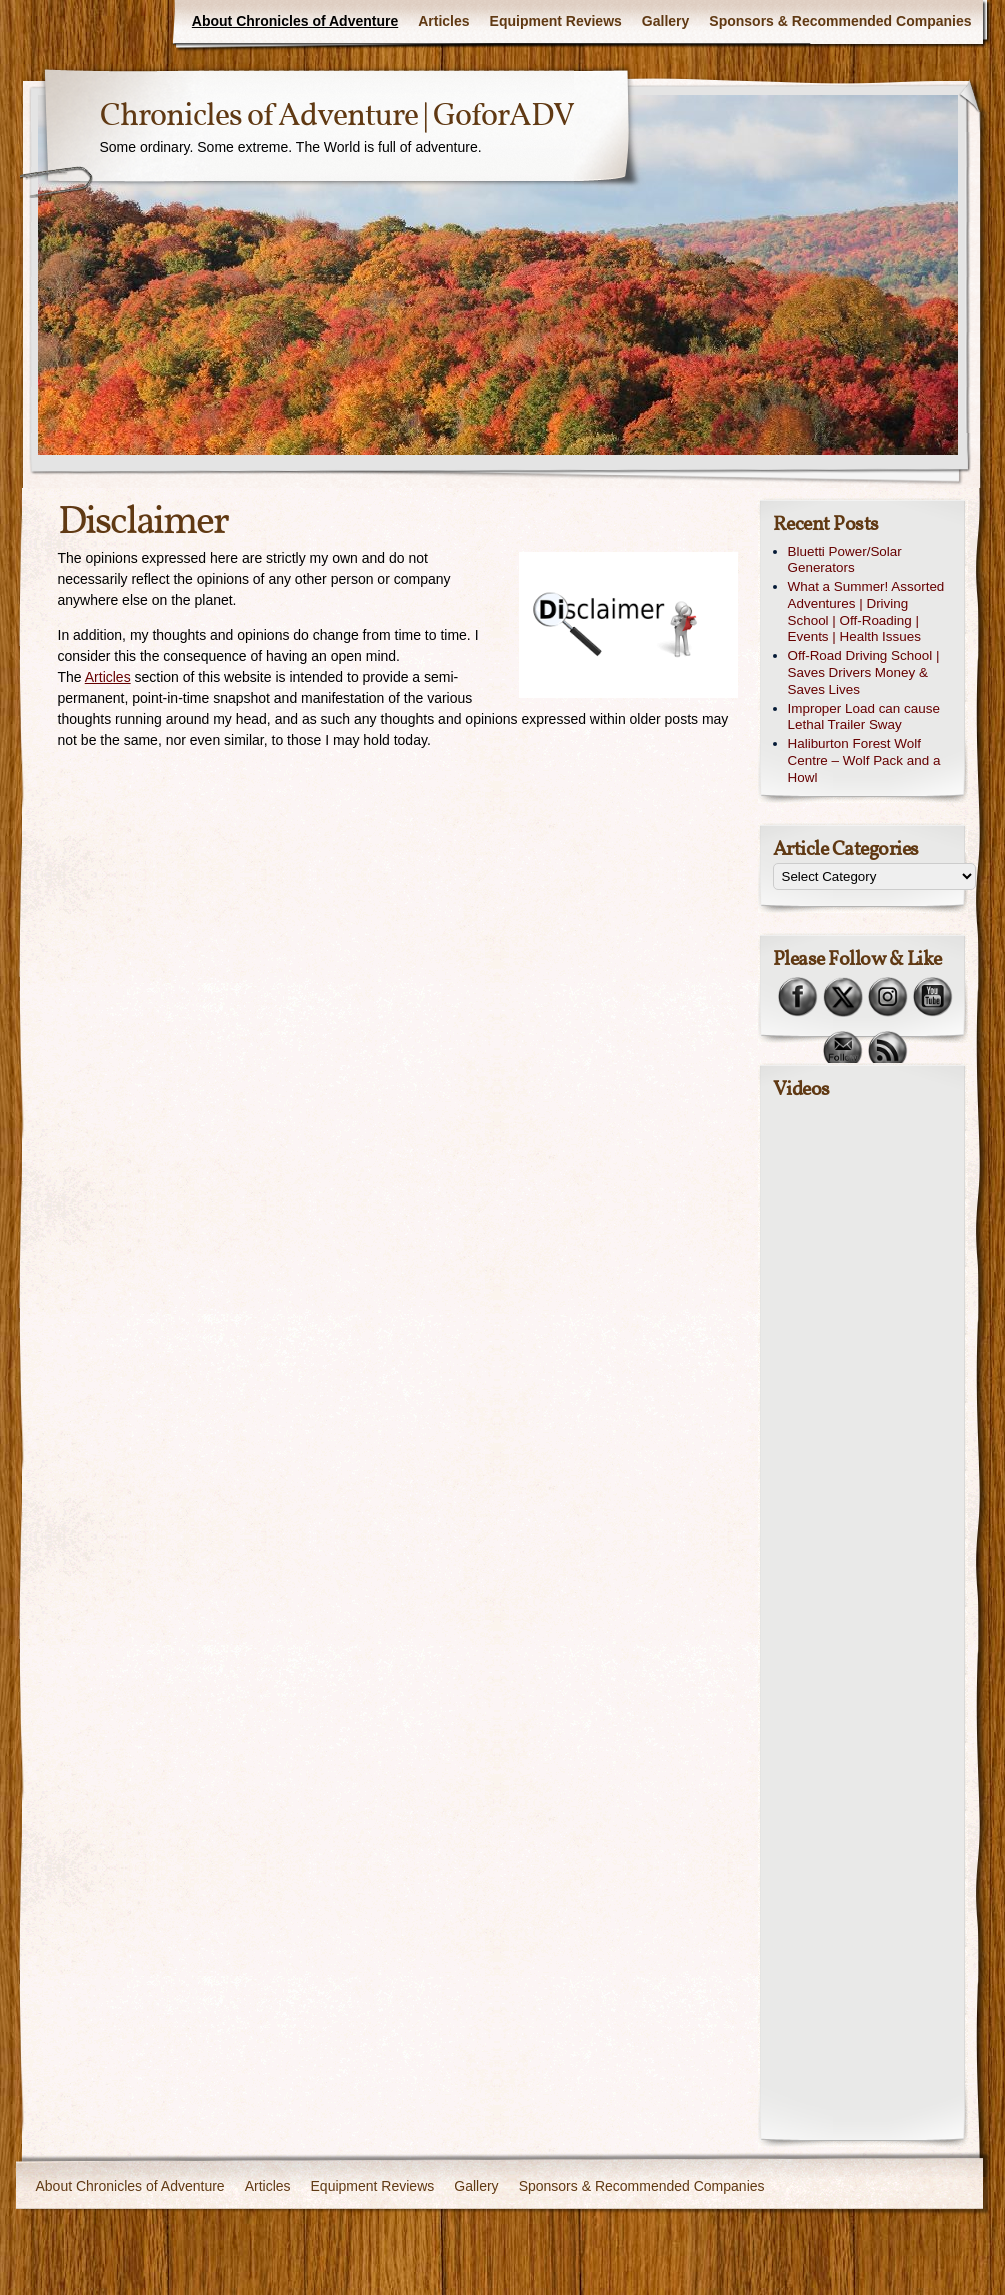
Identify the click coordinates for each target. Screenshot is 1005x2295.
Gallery (665, 21)
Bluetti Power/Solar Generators (845, 560)
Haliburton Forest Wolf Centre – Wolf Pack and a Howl (864, 760)
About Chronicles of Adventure (295, 21)
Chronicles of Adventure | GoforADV (337, 117)
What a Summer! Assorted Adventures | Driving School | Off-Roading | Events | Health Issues (866, 611)
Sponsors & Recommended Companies (840, 21)
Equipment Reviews (556, 21)
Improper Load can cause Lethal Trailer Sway (864, 717)
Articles (443, 21)
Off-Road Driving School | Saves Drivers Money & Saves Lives (864, 672)
